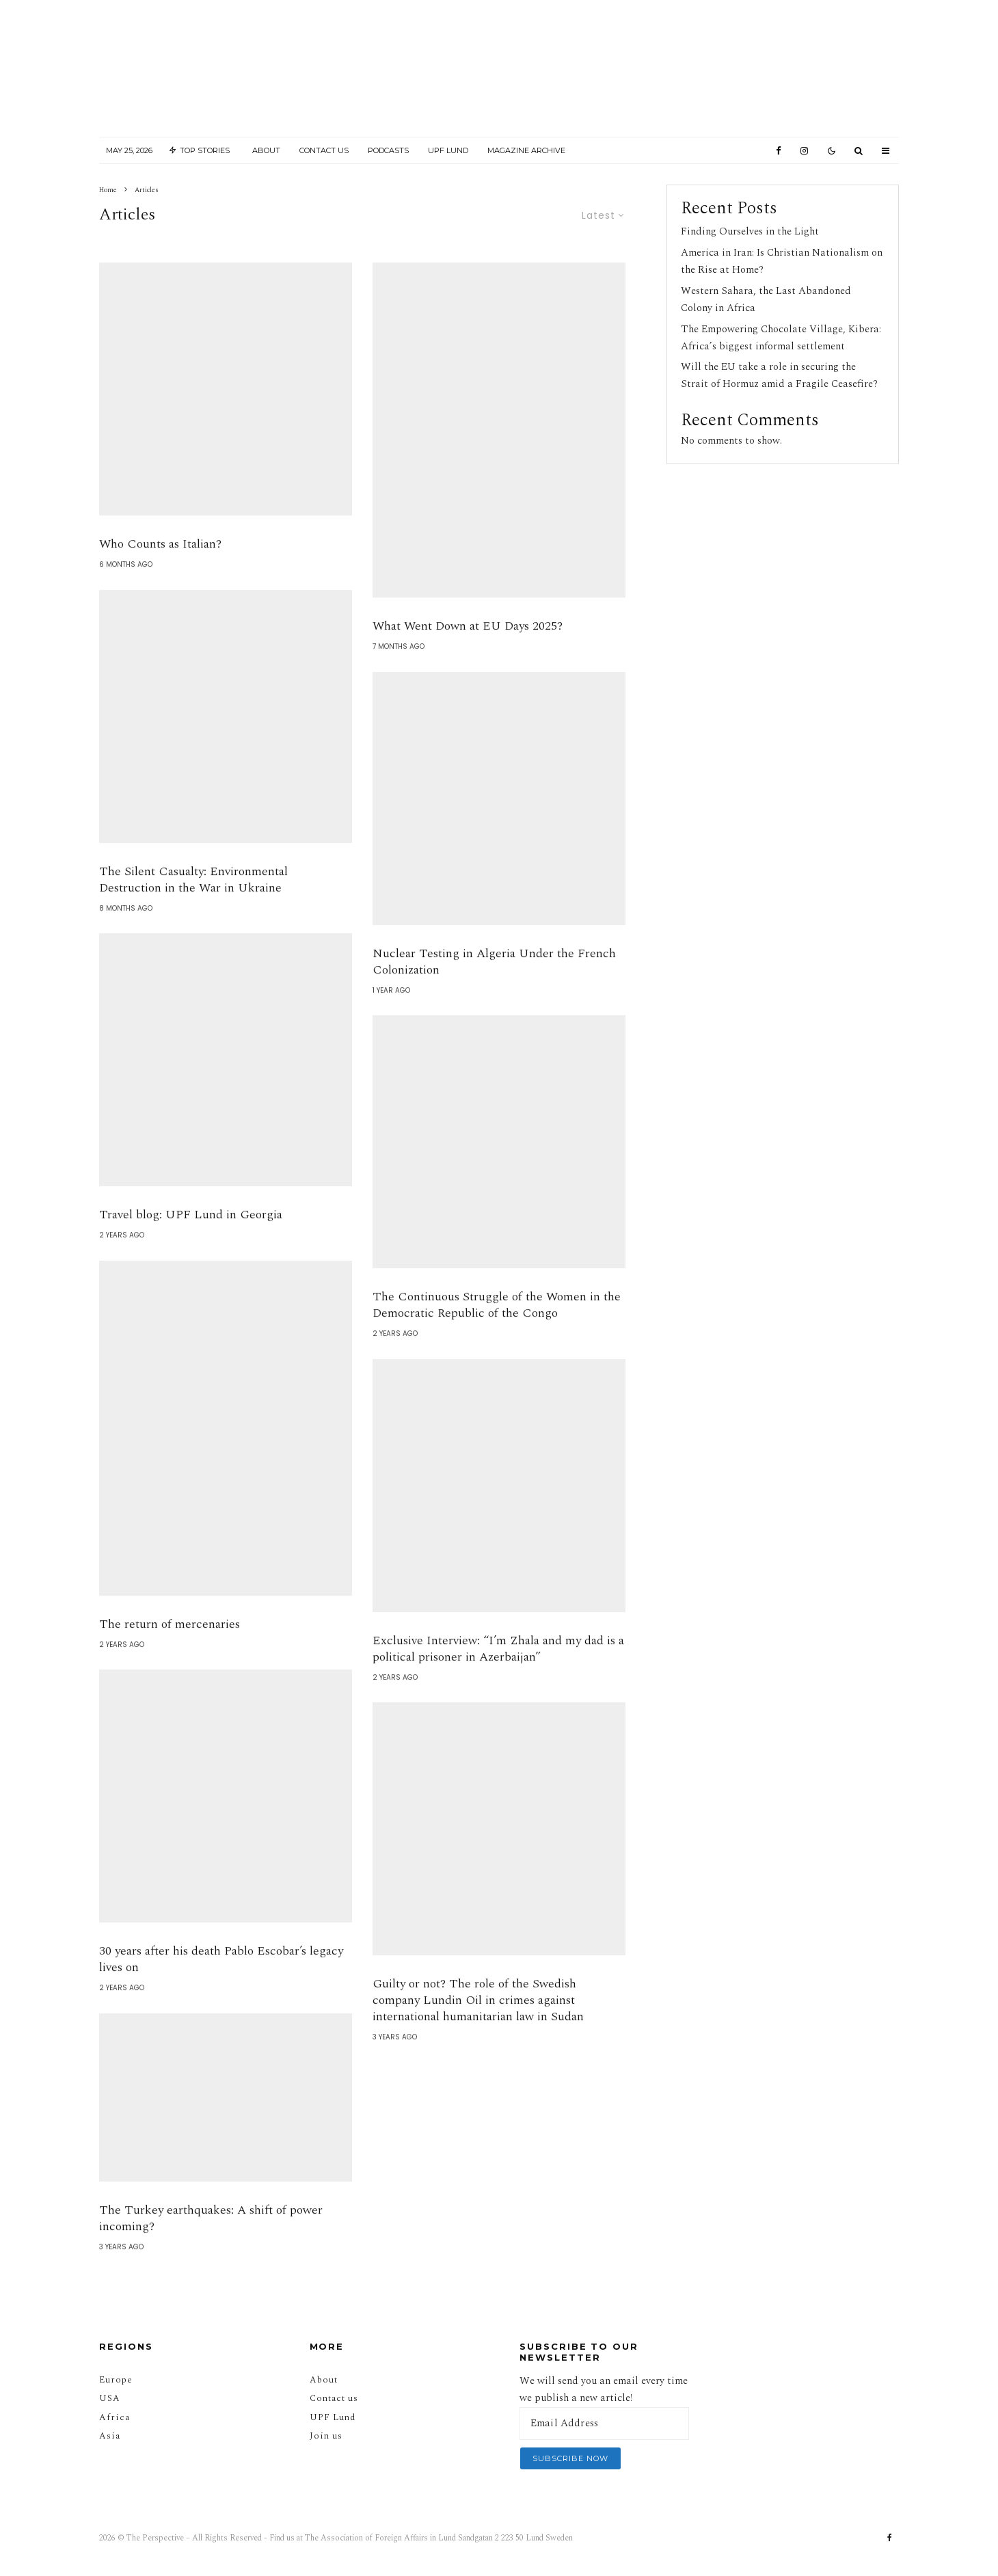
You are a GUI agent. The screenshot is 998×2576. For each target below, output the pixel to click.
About (266, 150)
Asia (109, 2436)
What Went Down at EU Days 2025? (468, 654)
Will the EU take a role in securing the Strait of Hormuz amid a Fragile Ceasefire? (779, 375)
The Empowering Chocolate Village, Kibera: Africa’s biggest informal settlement (781, 337)
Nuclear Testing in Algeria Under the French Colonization (494, 990)
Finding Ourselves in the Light (750, 231)
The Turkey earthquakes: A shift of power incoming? (211, 2246)
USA (109, 2398)
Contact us (334, 2398)
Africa (114, 2417)
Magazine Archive (526, 150)
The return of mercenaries (169, 1652)
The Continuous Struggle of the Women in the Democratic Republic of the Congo (497, 1333)
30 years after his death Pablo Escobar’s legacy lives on (221, 1987)
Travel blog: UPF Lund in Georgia (190, 1243)
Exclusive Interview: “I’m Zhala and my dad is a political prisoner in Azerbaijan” (498, 1677)
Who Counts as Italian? (162, 572)
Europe (116, 2380)
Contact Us (324, 150)
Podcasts (388, 150)
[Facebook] (778, 150)
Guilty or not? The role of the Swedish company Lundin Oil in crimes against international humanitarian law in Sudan (478, 2028)
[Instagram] (804, 150)
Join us (326, 2436)
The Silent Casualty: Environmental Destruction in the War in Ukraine (193, 907)
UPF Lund (448, 150)
